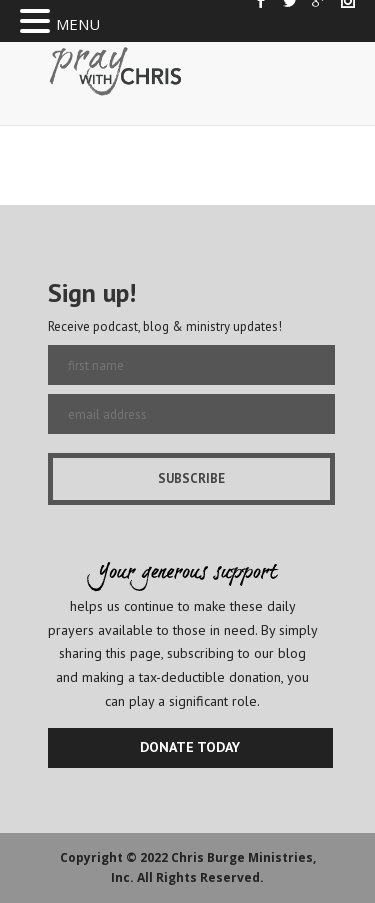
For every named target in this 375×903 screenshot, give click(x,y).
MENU (78, 24)
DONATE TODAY (190, 747)
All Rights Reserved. (200, 877)
